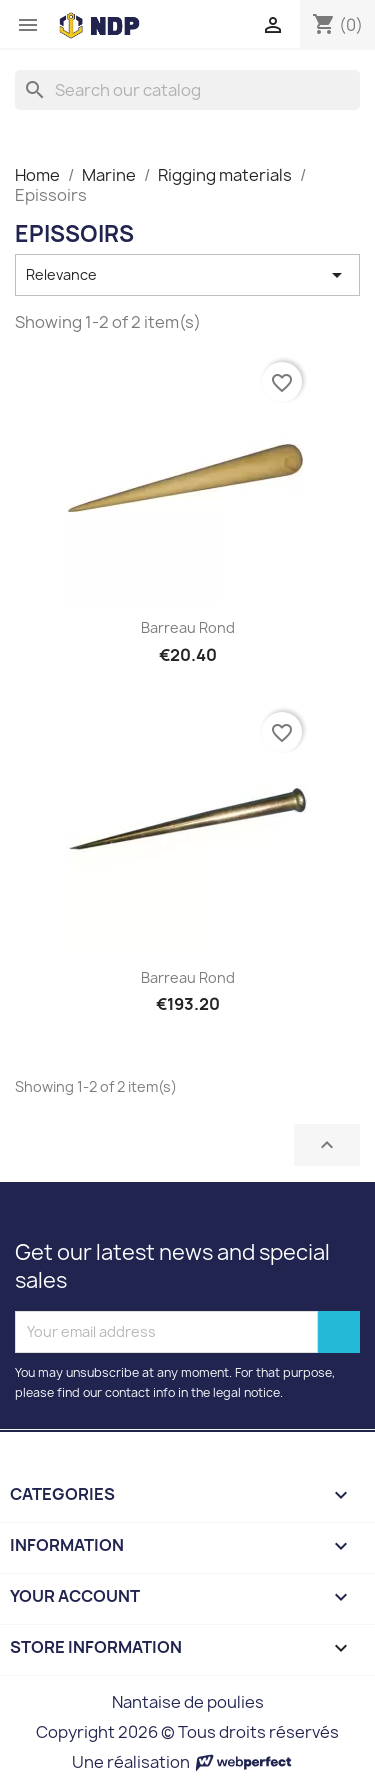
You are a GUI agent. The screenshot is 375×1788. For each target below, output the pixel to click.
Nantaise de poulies (188, 1702)
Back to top (327, 1145)
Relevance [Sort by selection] (187, 275)
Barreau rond (188, 627)
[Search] (187, 90)
